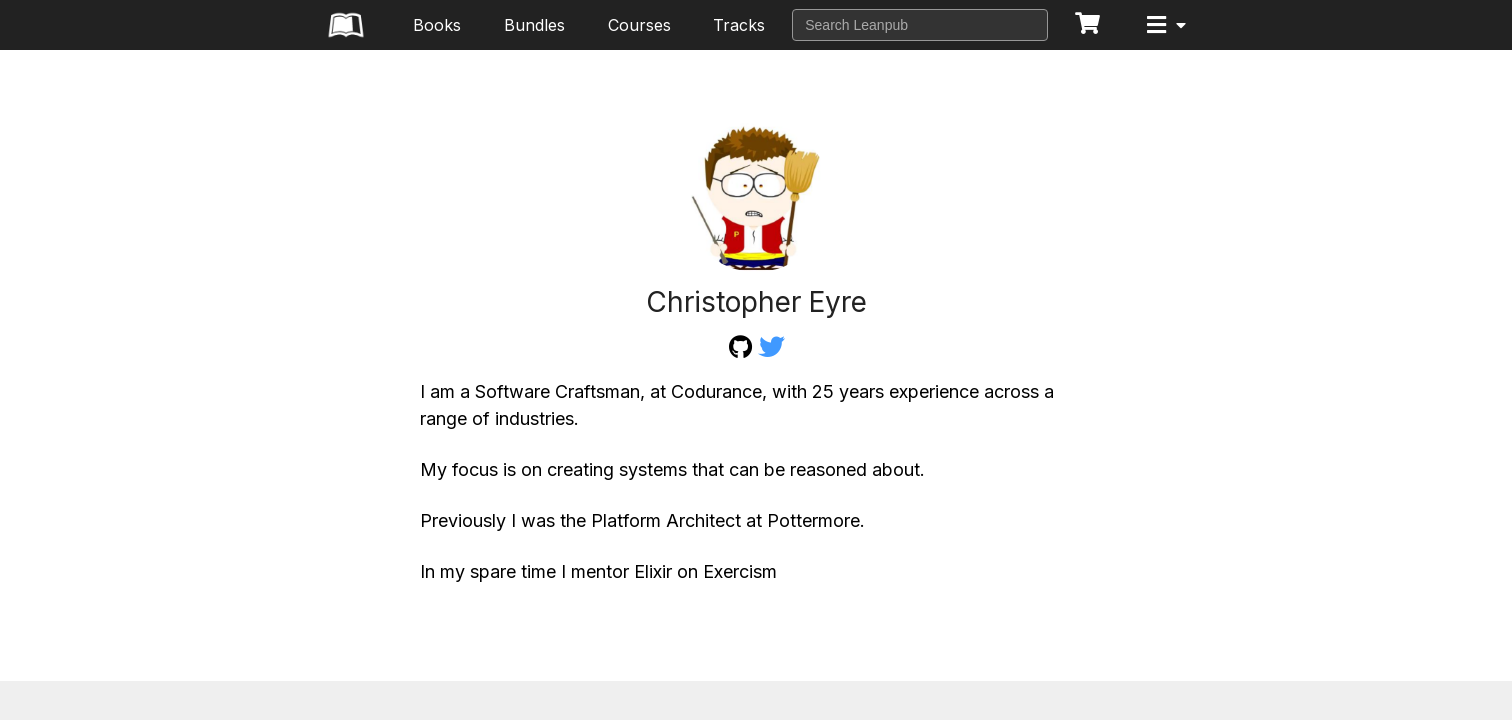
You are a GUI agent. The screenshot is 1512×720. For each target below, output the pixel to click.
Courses (639, 25)
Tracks (739, 25)
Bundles (534, 25)
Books (437, 25)
